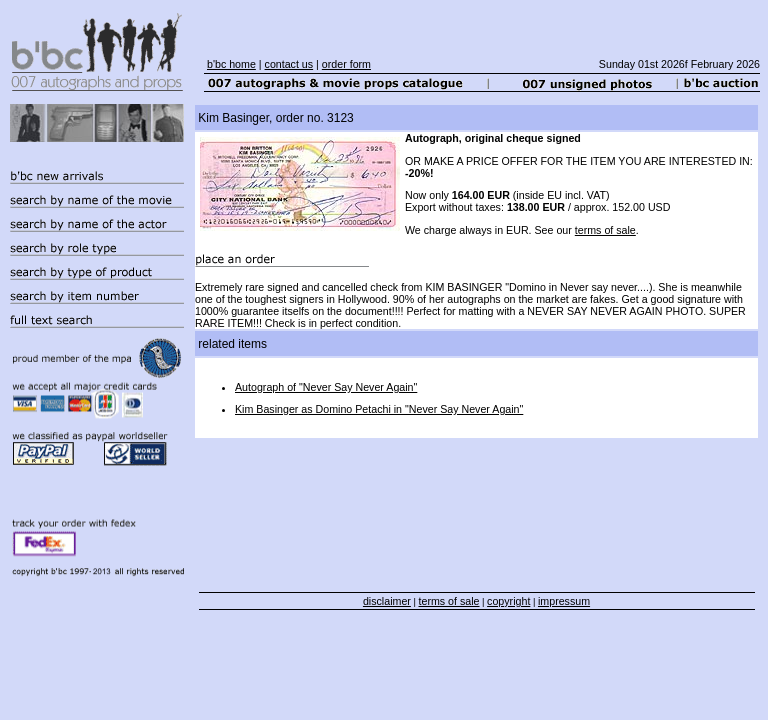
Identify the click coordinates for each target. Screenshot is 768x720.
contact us (289, 64)
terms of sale (605, 230)
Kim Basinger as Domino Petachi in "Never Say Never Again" (379, 409)
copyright (508, 601)
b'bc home (231, 64)
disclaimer (387, 601)
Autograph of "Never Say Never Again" (326, 387)
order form (346, 64)
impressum (564, 601)
